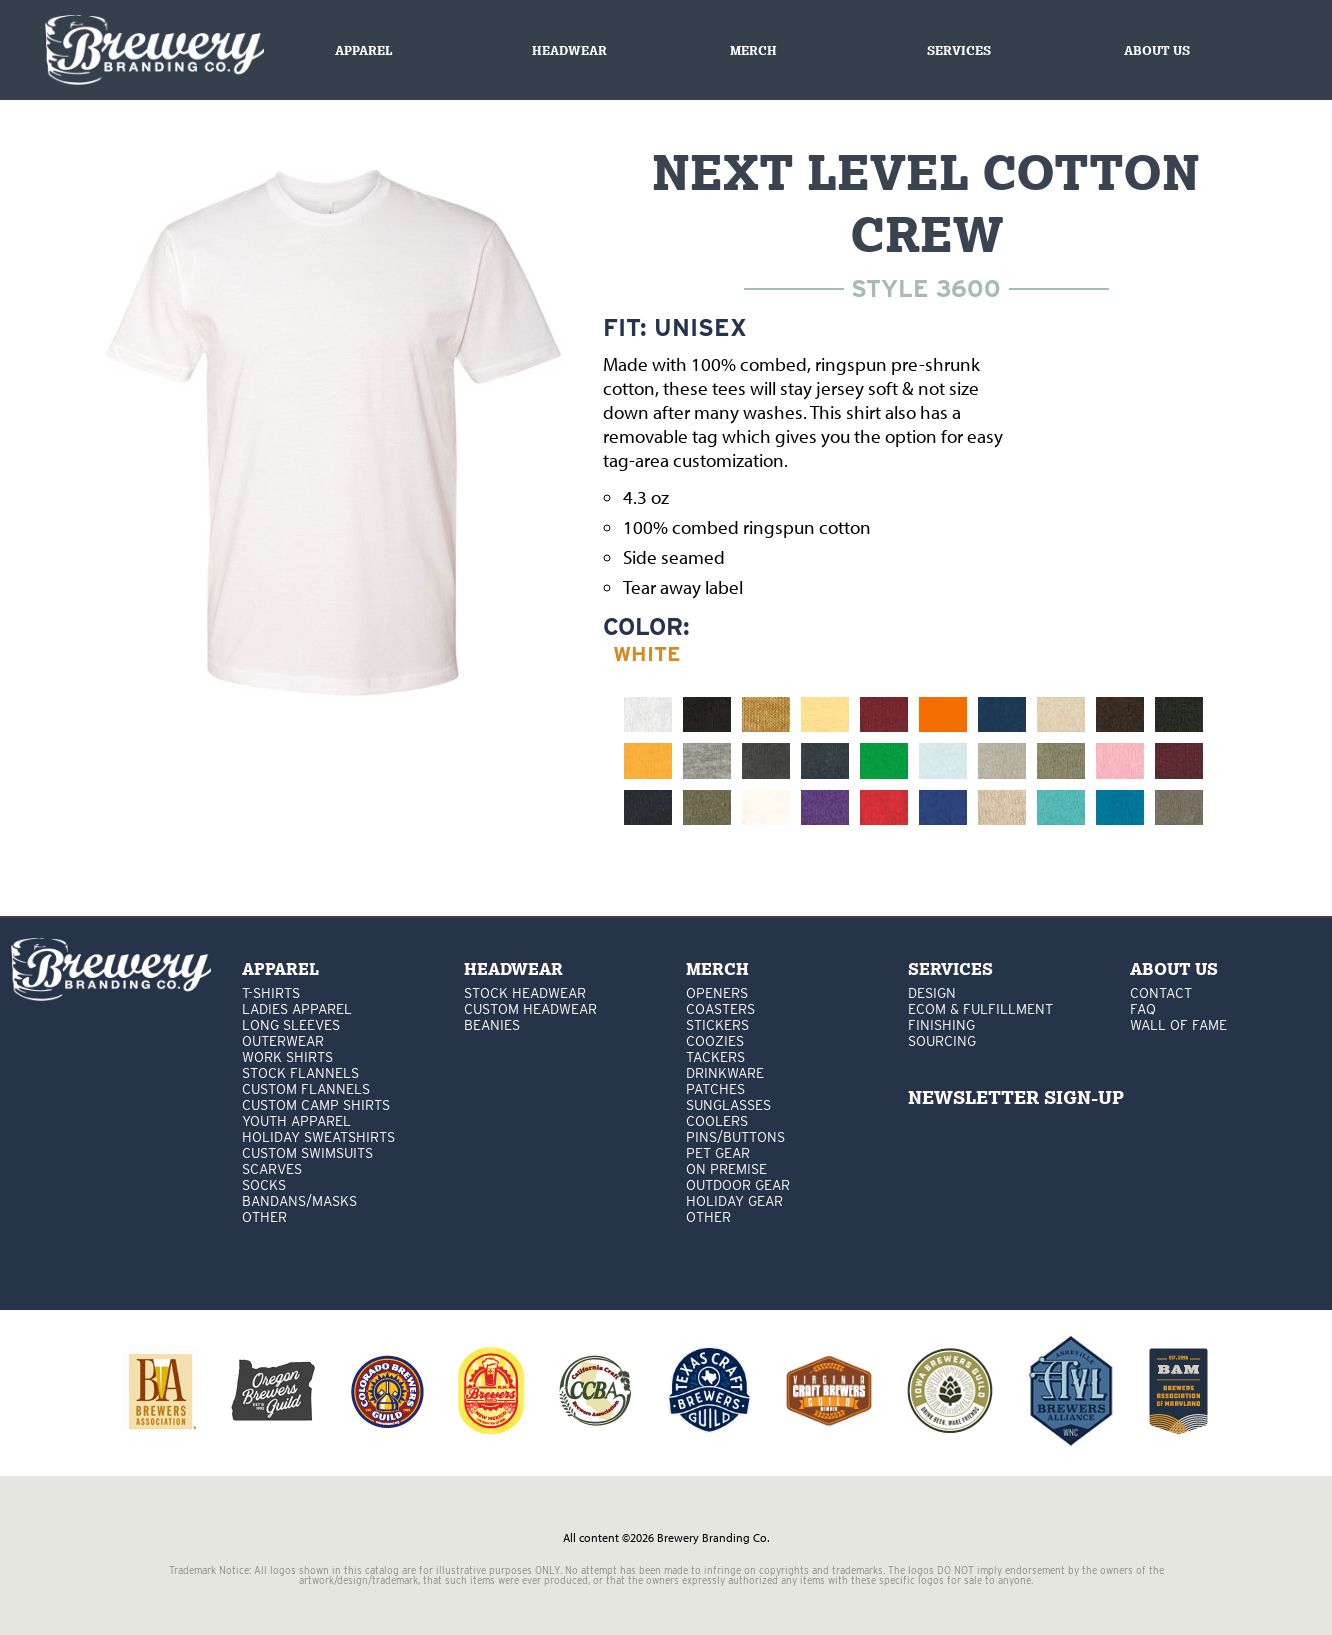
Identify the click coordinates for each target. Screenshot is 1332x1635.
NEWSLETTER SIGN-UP (1016, 1097)
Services (959, 50)
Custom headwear (530, 1009)
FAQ (1143, 1009)
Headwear (569, 50)
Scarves (272, 1169)
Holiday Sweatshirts (318, 1137)
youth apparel (296, 1121)
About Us (1174, 969)
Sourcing (942, 1041)
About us (1157, 50)
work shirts (287, 1057)
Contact (1161, 993)
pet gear (718, 1153)
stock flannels (300, 1073)
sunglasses (728, 1105)
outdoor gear (738, 1185)
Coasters (720, 1009)
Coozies (715, 1041)
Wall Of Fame (1178, 1025)
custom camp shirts (316, 1105)
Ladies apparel (297, 1009)
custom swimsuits (307, 1153)
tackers (715, 1057)
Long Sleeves (291, 1025)
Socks (264, 1185)
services (950, 969)
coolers (717, 1121)
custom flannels (306, 1089)
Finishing (941, 1025)
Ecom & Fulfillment (980, 1009)
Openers (717, 993)
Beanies (492, 1025)
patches (715, 1089)
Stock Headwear (525, 993)
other (264, 1217)
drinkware (725, 1073)
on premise (726, 1169)
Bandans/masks (299, 1201)
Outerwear (283, 1041)
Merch (753, 50)
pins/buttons (735, 1137)
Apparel (364, 50)
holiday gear (734, 1201)
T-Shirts (271, 993)
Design (932, 993)
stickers (717, 1025)
